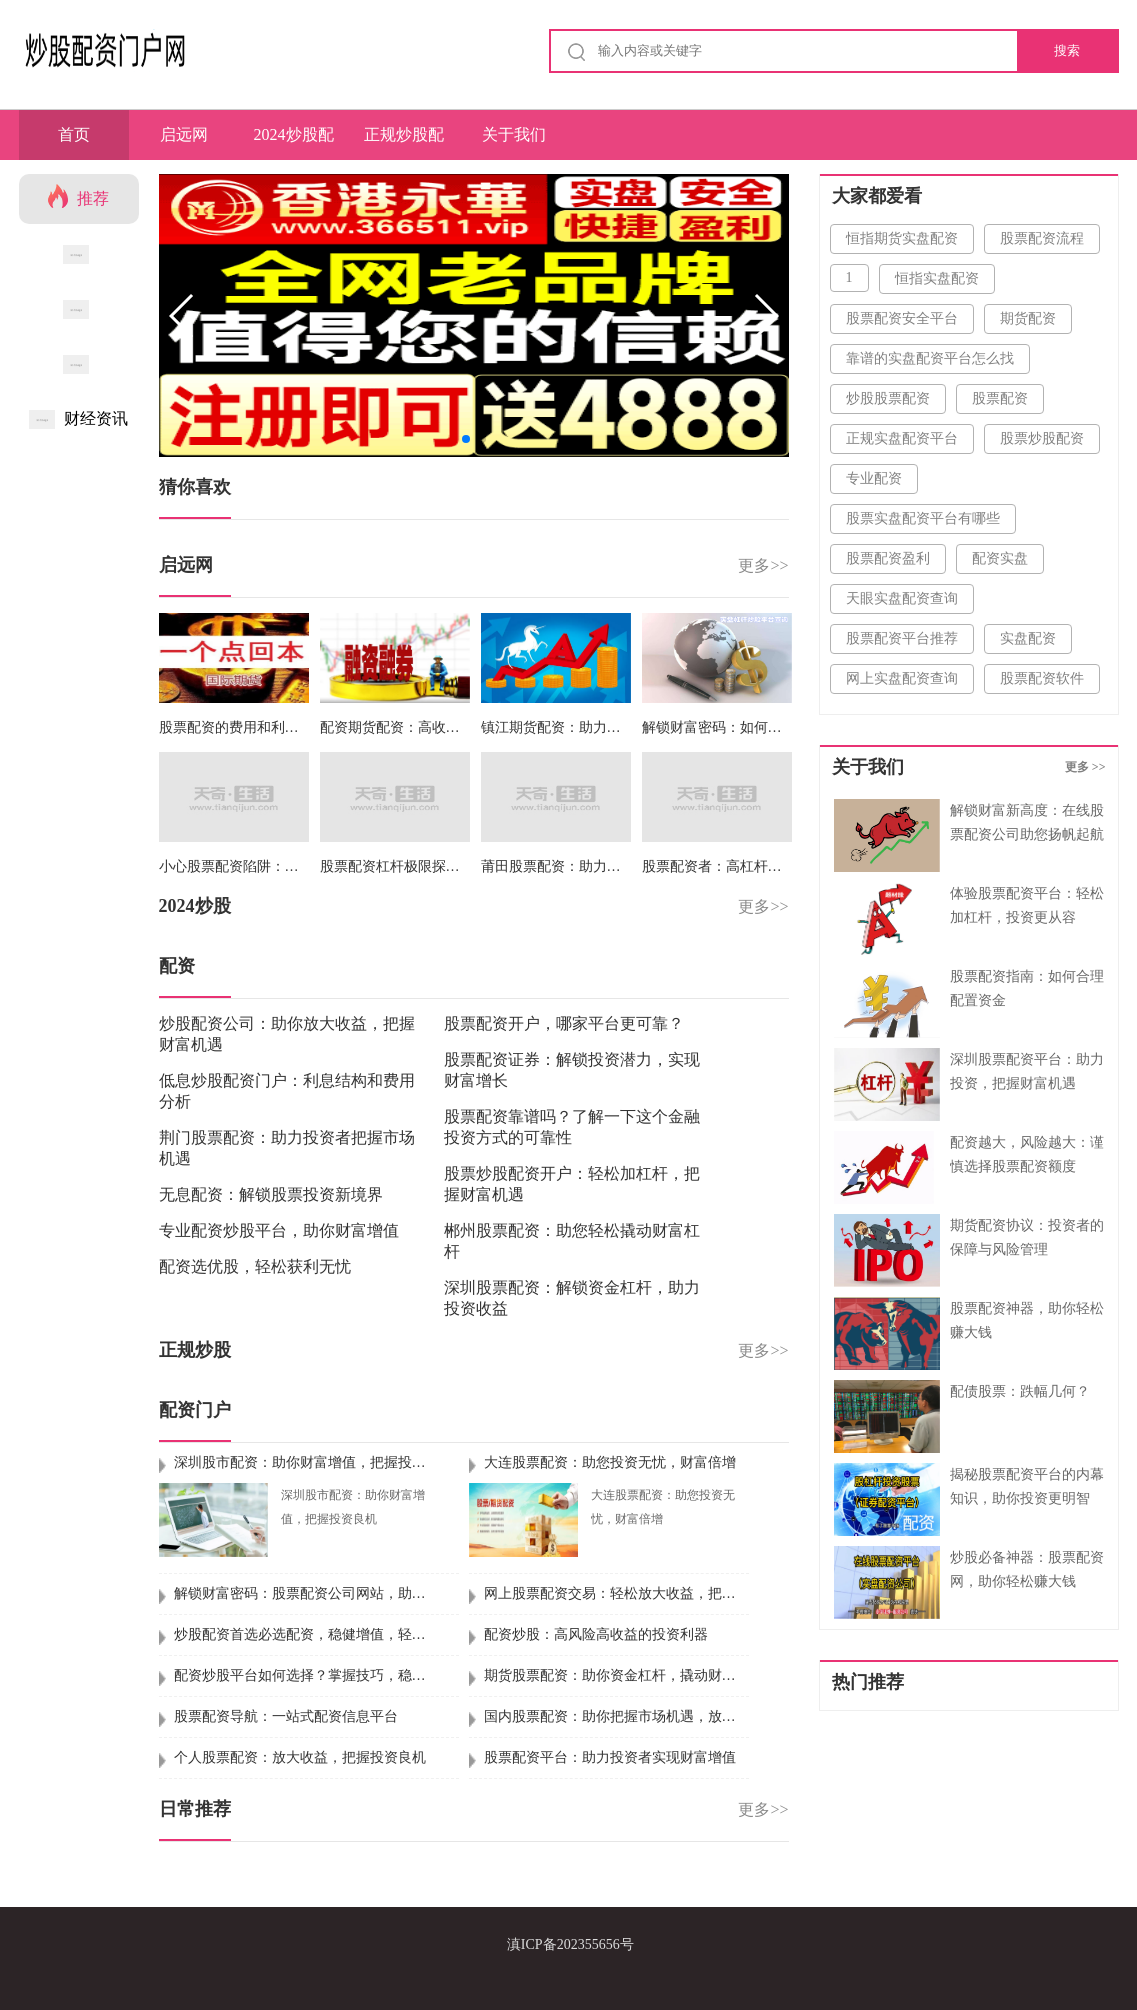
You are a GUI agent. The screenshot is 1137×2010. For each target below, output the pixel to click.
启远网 (184, 134)
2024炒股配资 (294, 143)
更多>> (763, 565)
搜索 (1067, 50)
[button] (765, 316)
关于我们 (514, 134)
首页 (74, 134)
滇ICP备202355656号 (570, 1944)
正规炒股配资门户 (404, 143)
